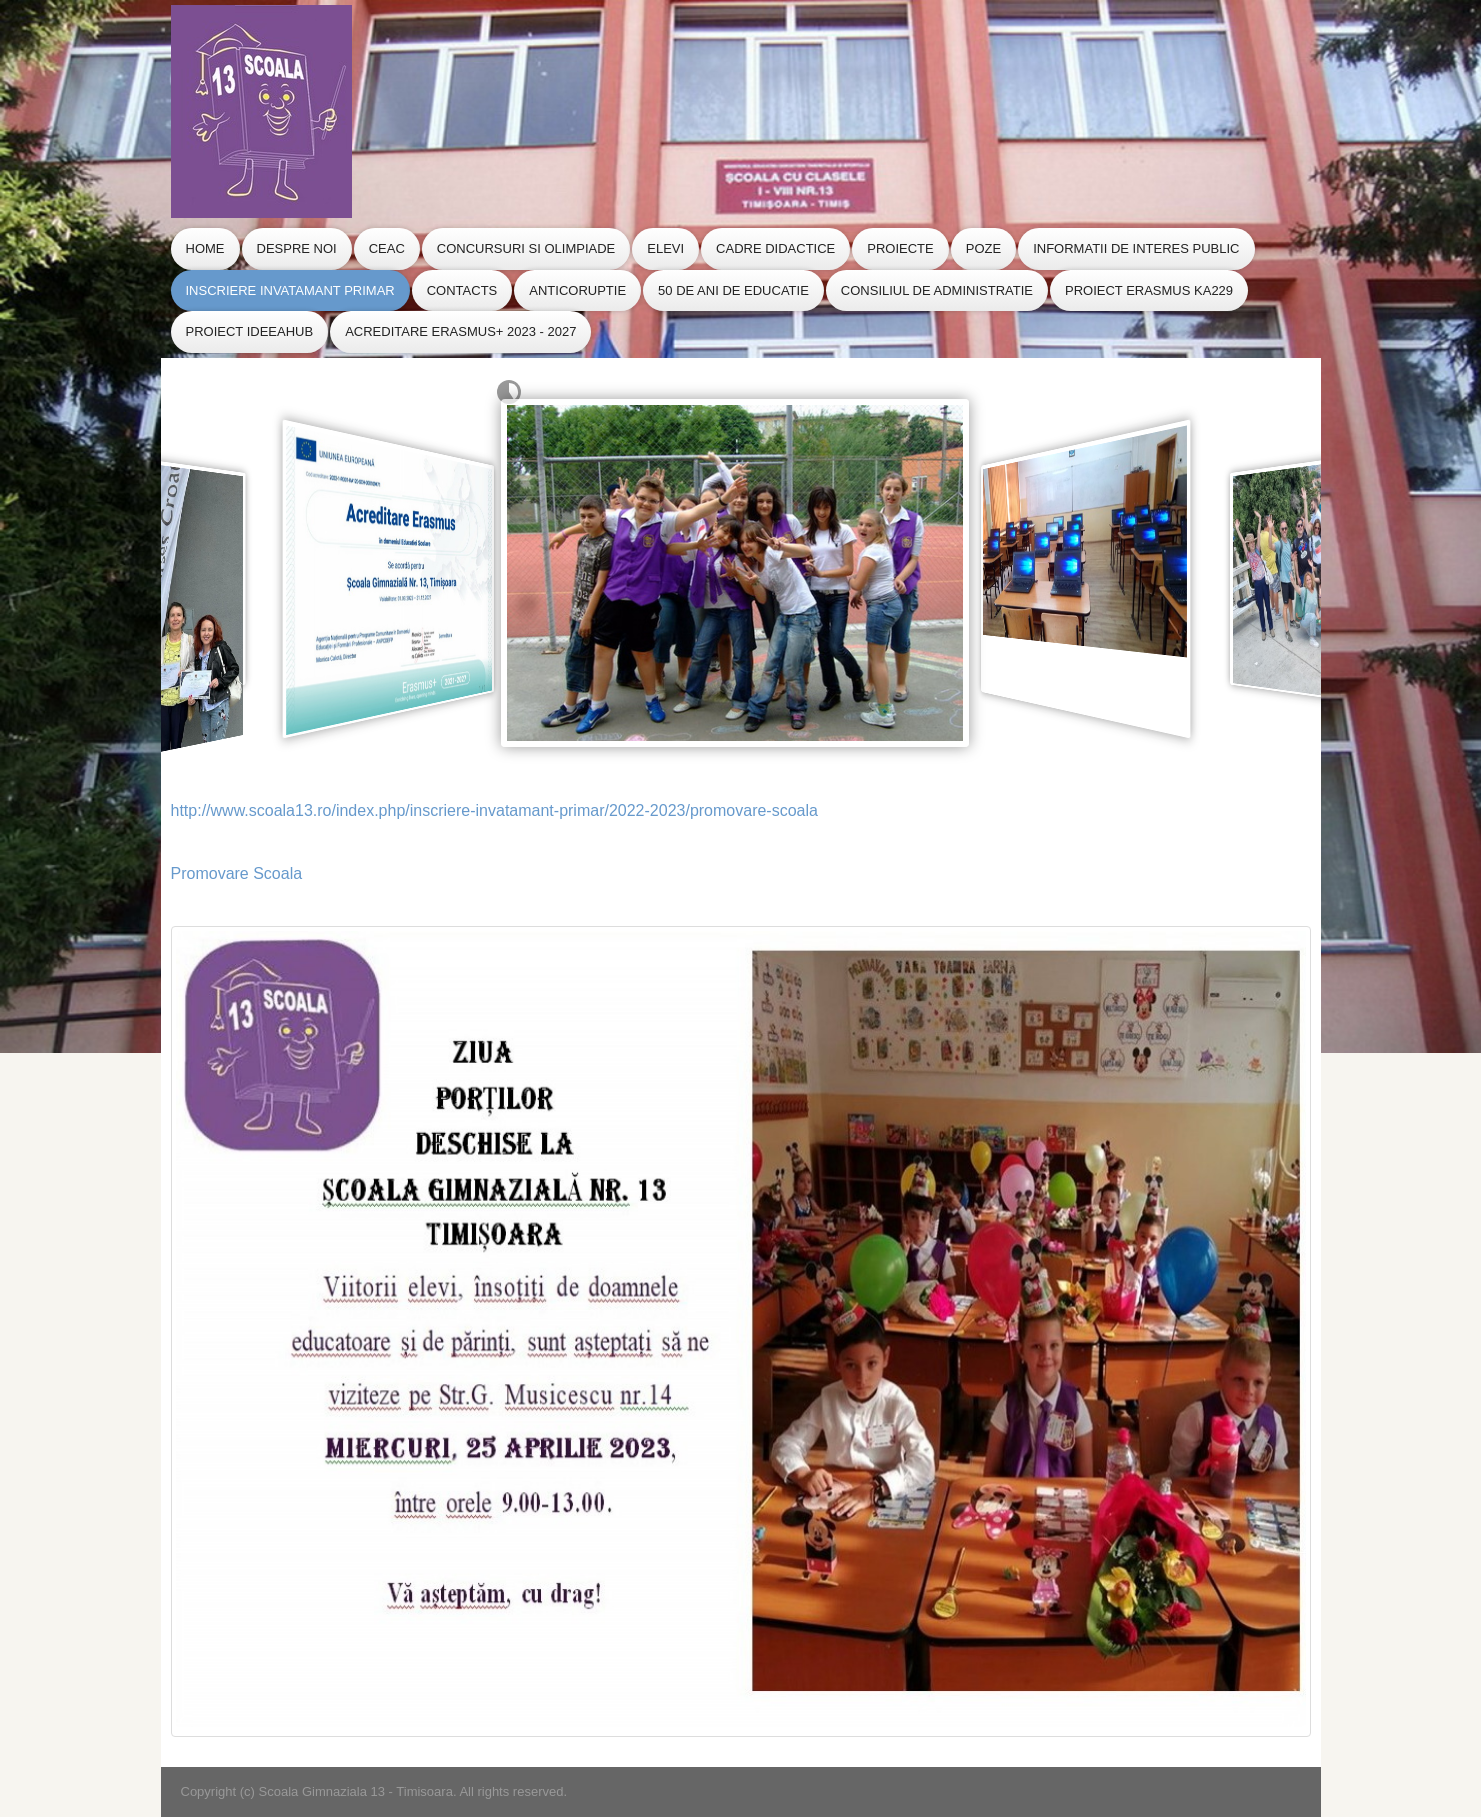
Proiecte (900, 248)
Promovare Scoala (237, 873)
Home (205, 248)
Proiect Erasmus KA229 (1149, 290)
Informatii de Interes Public (1136, 248)
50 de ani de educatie (733, 290)
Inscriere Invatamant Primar (290, 290)
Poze (983, 248)
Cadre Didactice (775, 248)
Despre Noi (297, 248)
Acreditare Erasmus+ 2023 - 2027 (460, 331)
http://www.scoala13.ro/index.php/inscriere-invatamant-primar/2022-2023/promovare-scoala (494, 810)
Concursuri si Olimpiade (526, 248)
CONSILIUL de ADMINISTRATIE (937, 290)
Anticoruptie (577, 290)
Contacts (462, 290)
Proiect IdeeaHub (250, 331)
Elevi (665, 248)
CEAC (387, 248)
